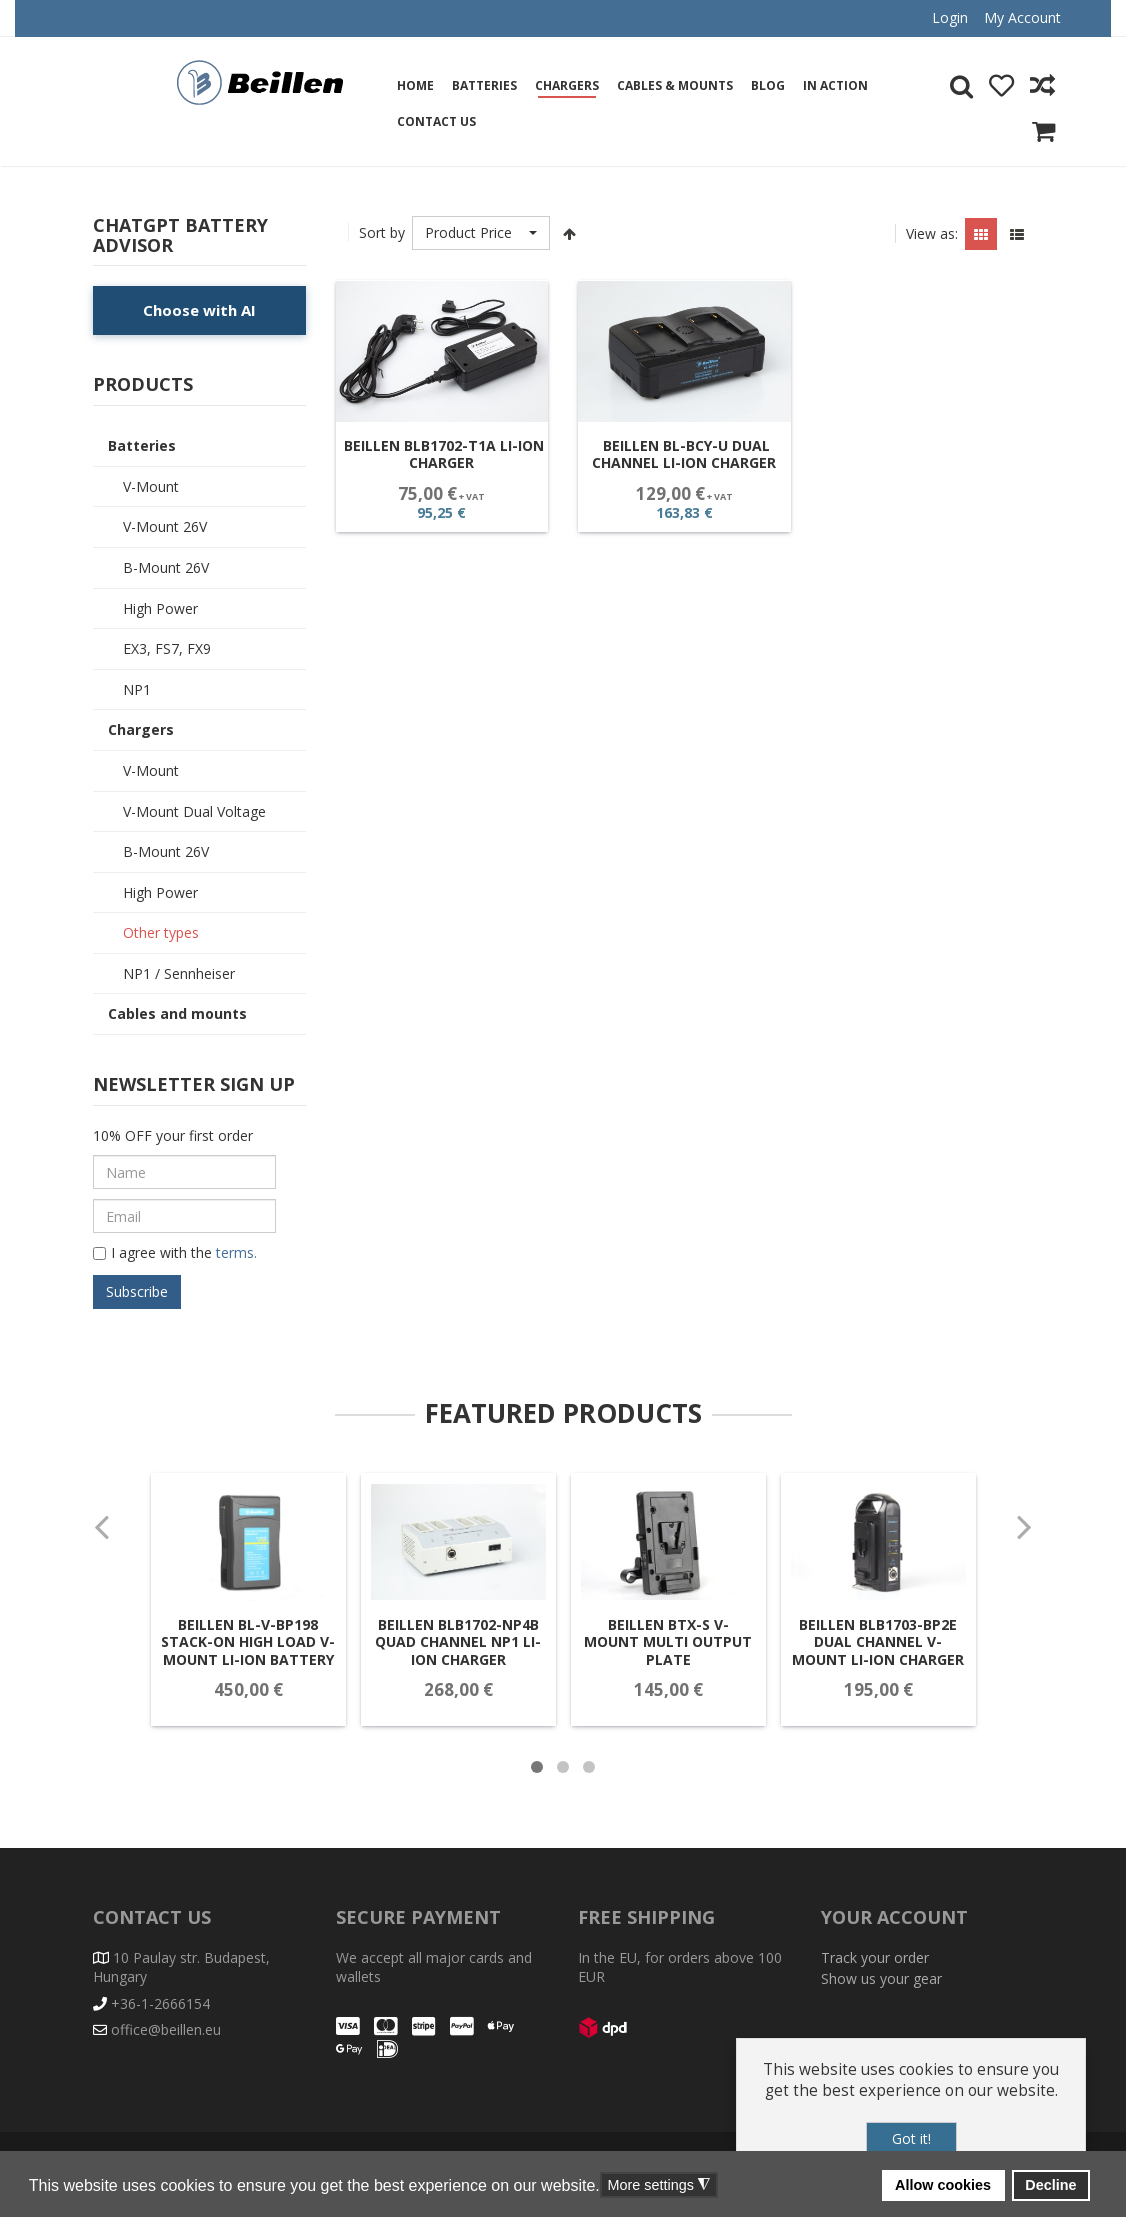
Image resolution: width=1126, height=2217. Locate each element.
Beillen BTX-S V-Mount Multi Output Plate (662, 1667)
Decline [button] (1050, 2185)
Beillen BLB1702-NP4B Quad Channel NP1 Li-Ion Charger (464, 1667)
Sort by (382, 232)
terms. (234, 1252)
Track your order (875, 1957)
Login (950, 17)
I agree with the (175, 1254)
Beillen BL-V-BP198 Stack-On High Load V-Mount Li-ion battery (266, 1667)
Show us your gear (881, 1978)
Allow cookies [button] (943, 2185)
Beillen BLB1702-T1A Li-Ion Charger (444, 454)
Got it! (911, 2138)
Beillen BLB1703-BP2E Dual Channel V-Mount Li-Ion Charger (860, 1667)
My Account (1022, 17)
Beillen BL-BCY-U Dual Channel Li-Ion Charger (684, 454)
